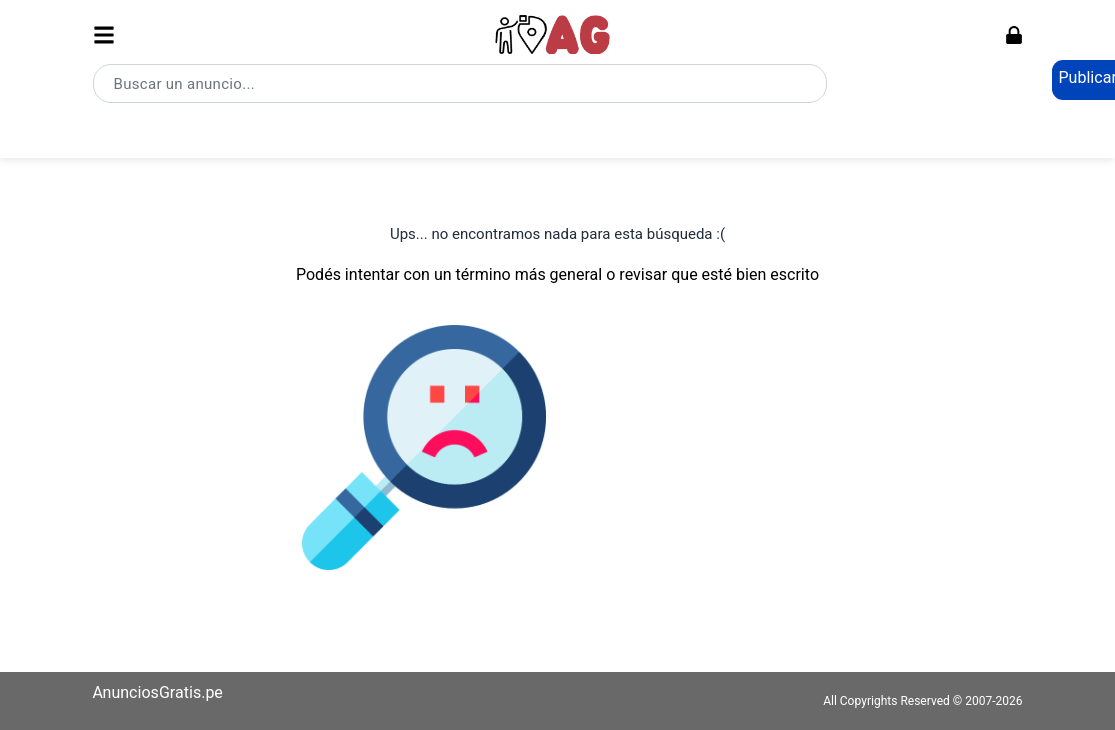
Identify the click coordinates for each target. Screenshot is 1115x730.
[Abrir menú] (104, 35)
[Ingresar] (1014, 35)
